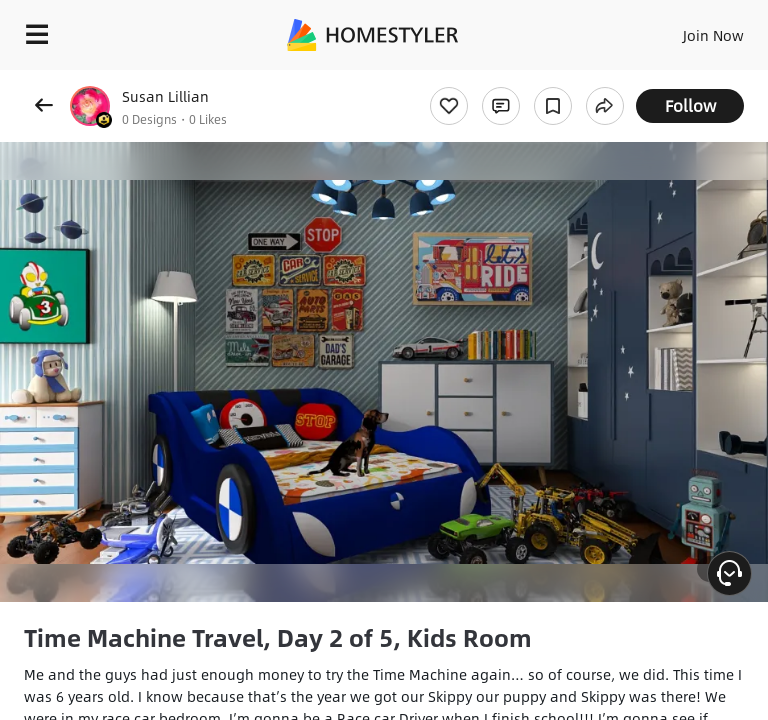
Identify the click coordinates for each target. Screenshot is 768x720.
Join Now (713, 35)
